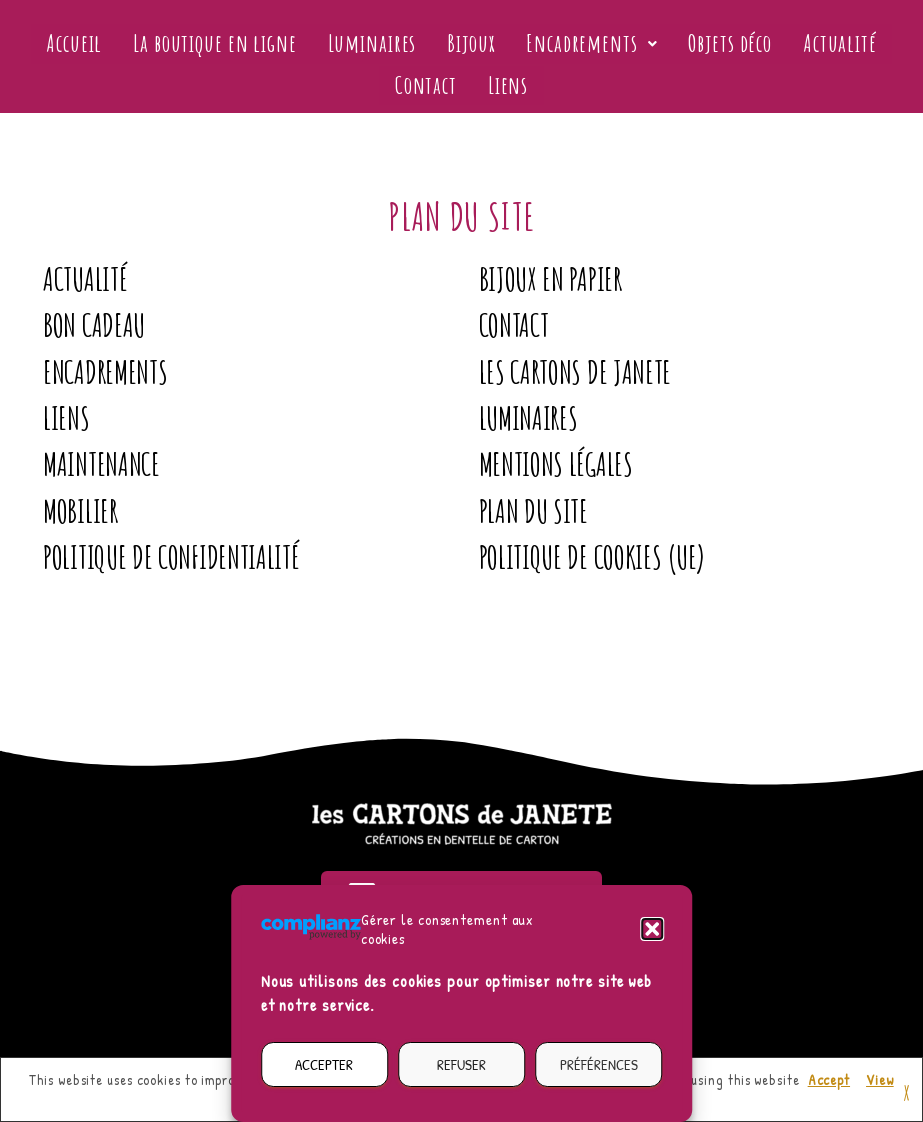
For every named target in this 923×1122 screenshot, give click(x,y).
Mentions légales (556, 464)
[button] (652, 929)
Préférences (599, 1064)
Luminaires (374, 43)
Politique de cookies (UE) (593, 557)
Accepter (324, 1064)
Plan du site (533, 511)
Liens (506, 85)
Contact (427, 85)
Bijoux (471, 43)
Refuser (461, 1064)
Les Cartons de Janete (575, 372)
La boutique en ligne (220, 43)
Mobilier (80, 511)
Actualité (832, 43)
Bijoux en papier (550, 279)
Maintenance (101, 464)
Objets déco (725, 43)
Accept (829, 1079)
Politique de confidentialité (171, 557)
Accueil (82, 43)
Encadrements (589, 43)
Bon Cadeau (94, 325)
